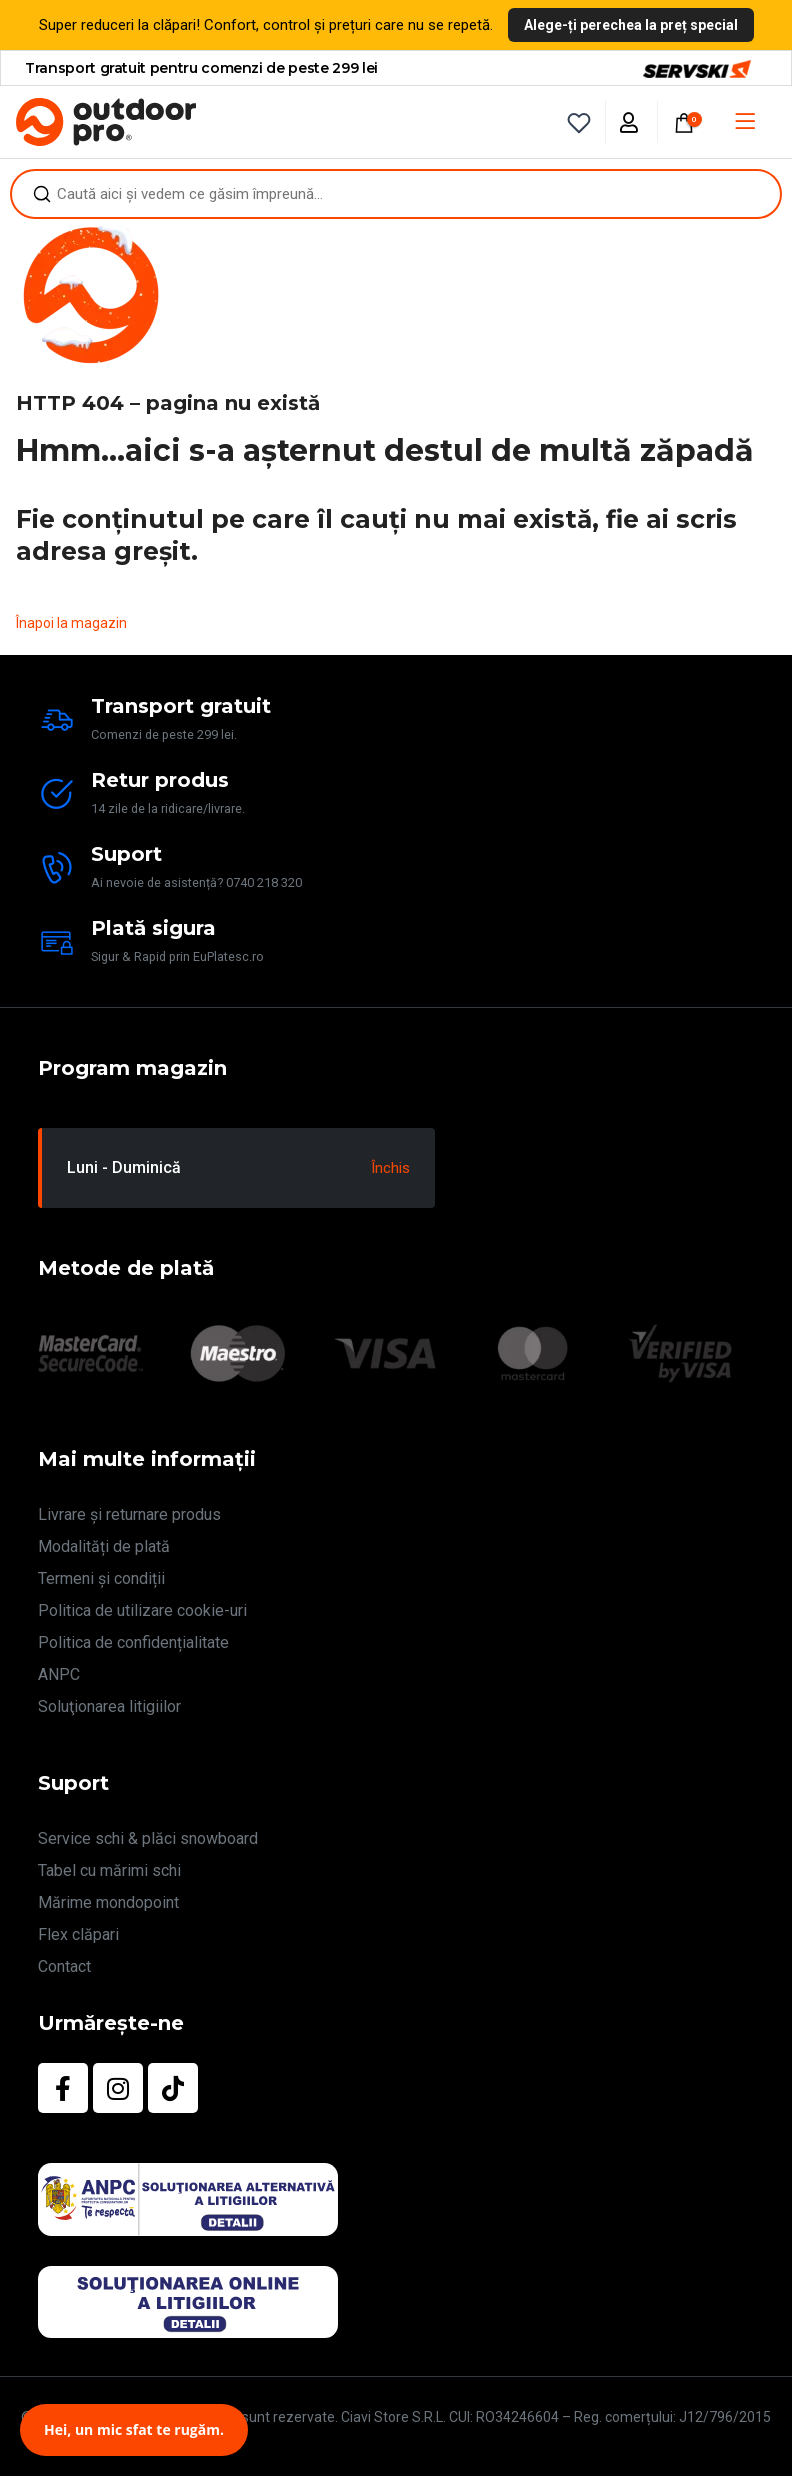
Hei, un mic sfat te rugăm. (134, 2429)
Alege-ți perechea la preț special (631, 25)
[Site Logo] (106, 122)
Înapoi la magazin (71, 623)
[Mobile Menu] (745, 122)
